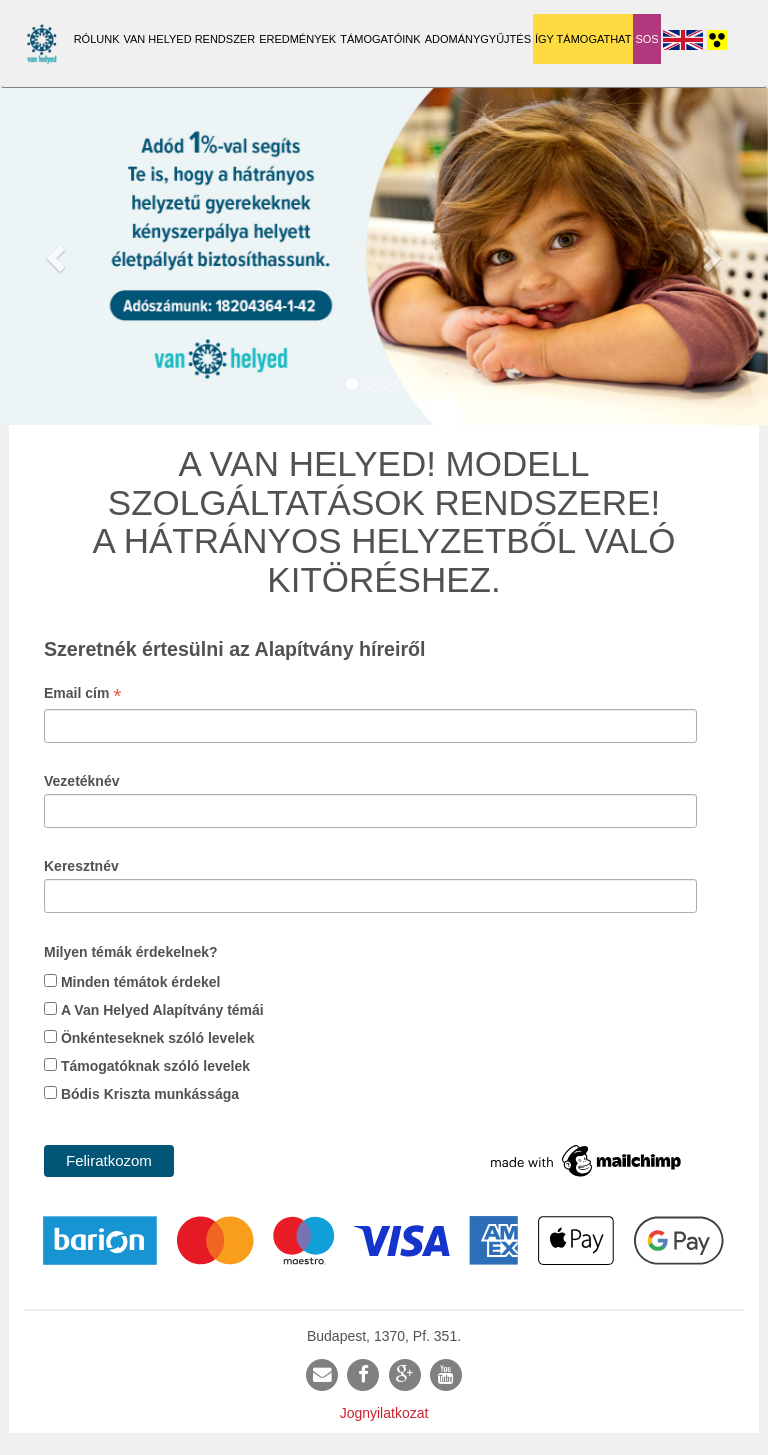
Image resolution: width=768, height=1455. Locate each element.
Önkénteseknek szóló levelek (158, 1038)
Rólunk (97, 39)
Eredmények (297, 39)
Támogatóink (380, 39)
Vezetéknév (82, 781)
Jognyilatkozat (384, 1413)
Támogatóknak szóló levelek (155, 1066)
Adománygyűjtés (478, 39)
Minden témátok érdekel (141, 982)
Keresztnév (81, 866)
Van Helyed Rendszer (190, 39)
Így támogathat (583, 39)
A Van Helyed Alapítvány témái (162, 1010)
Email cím (82, 695)
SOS (646, 39)
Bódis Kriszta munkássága (150, 1094)
